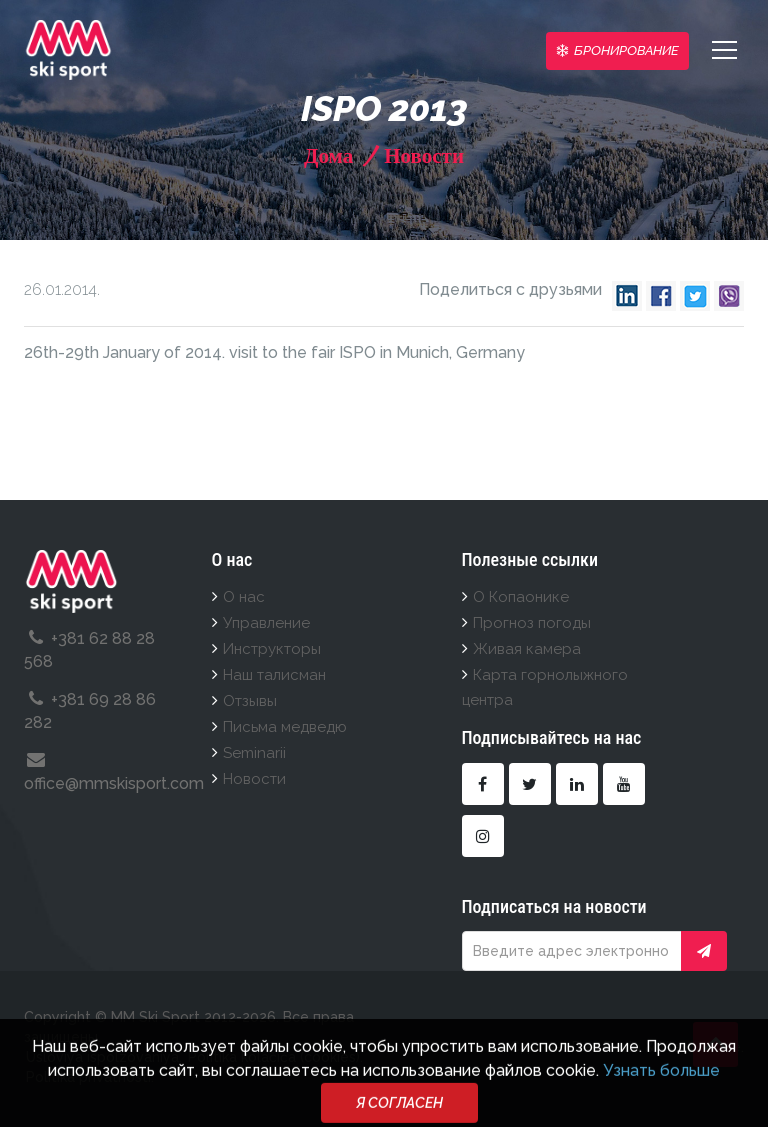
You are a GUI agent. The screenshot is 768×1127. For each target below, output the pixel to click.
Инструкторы (272, 649)
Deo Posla (606, 1047)
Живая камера (527, 649)
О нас (244, 597)
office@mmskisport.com (114, 783)
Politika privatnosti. (90, 1077)
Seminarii (254, 753)
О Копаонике (521, 597)
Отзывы (250, 701)
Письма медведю (285, 727)
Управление (266, 623)
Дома (328, 155)
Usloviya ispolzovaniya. (104, 1057)
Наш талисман (274, 675)
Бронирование (617, 50)
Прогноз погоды (532, 623)
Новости (421, 155)
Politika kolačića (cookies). (275, 1057)
